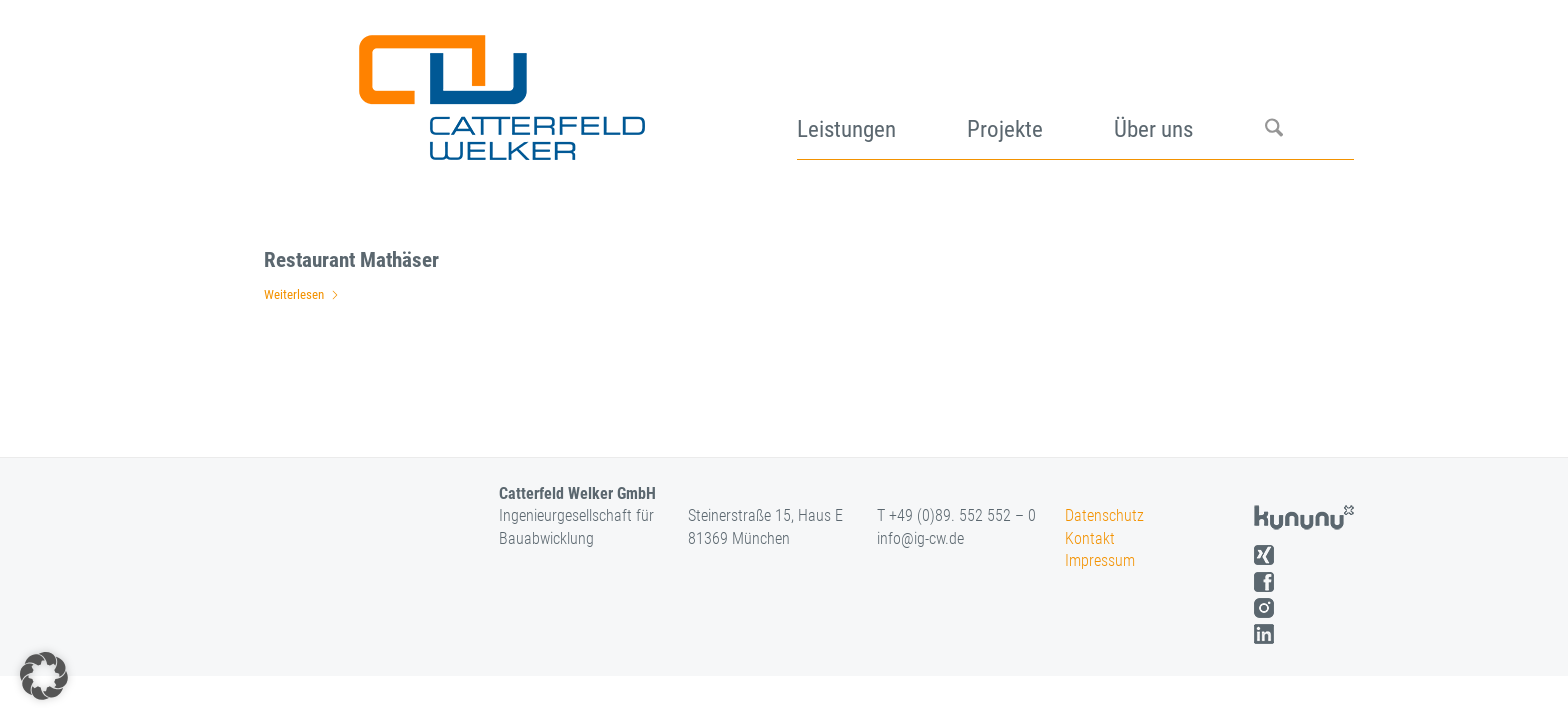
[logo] (499, 90)
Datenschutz (1104, 515)
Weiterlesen (302, 294)
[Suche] (1309, 90)
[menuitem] (882, 90)
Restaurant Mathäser (351, 260)
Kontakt (1090, 538)
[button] (44, 676)
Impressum (1100, 560)
